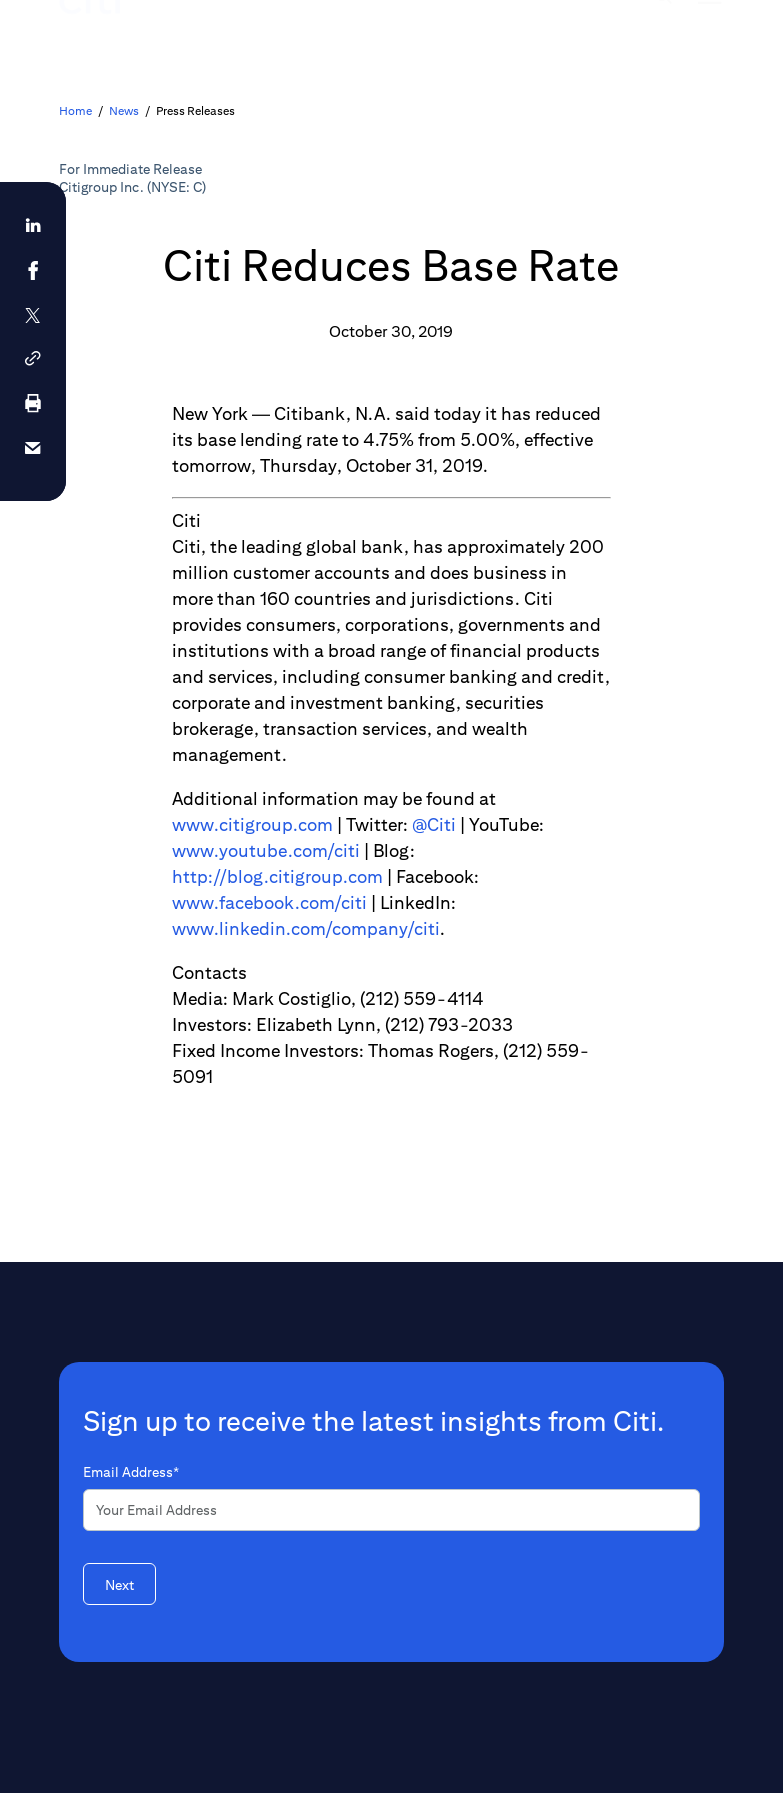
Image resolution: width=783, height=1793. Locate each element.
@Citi (434, 824)
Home (75, 110)
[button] (33, 358)
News (124, 110)
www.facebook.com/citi (269, 902)
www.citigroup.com (252, 824)
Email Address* (131, 1472)
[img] (663, 35)
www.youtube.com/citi (266, 850)
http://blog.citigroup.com (277, 876)
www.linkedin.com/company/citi (306, 928)
